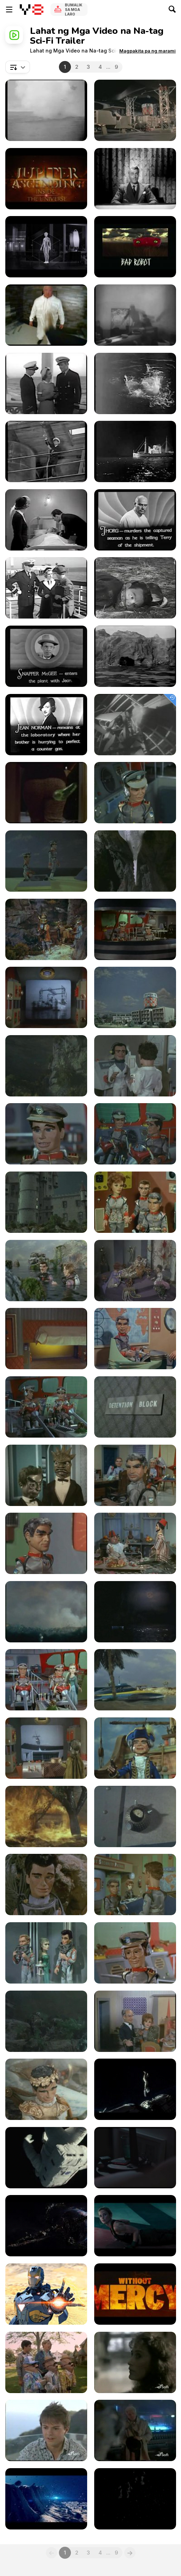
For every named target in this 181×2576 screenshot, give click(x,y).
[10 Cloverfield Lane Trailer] (135, 246)
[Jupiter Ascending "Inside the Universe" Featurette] (46, 178)
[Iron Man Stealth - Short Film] (46, 2294)
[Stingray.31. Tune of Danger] (46, 1816)
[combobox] (17, 67)
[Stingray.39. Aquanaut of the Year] (46, 2089)
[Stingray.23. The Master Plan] (46, 1543)
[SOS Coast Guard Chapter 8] (46, 588)
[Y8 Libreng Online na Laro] (31, 9)
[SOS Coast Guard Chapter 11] (135, 656)
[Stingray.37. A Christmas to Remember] (46, 2021)
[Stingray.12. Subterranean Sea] (135, 1133)
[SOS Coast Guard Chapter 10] (46, 656)
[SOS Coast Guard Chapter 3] (46, 110)
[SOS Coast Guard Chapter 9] (135, 588)
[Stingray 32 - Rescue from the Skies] (135, 1816)
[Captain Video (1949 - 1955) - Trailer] (135, 178)
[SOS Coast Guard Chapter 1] (46, 383)
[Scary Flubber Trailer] (46, 792)
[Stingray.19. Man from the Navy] (46, 1407)
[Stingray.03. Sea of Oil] (46, 861)
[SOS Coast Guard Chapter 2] (135, 383)
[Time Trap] (46, 2498)
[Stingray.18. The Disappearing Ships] (135, 1338)
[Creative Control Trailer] (46, 246)
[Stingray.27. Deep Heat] (46, 1679)
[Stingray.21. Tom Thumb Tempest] (46, 1475)
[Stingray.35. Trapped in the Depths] (46, 1953)
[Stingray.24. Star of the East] (135, 1543)
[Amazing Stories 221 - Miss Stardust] (135, 2430)
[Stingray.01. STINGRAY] (135, 110)
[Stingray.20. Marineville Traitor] (135, 1407)
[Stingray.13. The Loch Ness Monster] (46, 1202)
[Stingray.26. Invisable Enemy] (135, 1611)
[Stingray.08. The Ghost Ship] (135, 997)
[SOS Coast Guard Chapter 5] (135, 451)
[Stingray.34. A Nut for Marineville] (135, 1884)
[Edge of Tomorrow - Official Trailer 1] (135, 2225)
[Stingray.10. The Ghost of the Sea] (135, 1065)
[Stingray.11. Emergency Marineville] (46, 1133)
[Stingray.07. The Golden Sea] (46, 997)
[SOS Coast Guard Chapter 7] (135, 520)
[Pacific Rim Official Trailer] (135, 2498)
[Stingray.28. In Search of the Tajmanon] (135, 1679)
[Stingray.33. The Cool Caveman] (46, 1884)
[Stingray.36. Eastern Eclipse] (135, 1953)
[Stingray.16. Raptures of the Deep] (135, 1270)
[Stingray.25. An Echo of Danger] (46, 1611)
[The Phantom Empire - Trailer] (135, 315)
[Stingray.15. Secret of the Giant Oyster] (46, 1270)
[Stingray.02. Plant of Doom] (135, 792)
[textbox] (17, 67)
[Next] (129, 2552)
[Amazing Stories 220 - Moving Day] (46, 2430)
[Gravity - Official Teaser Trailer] (135, 2089)
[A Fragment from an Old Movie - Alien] (135, 724)
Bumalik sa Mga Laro (73, 9)
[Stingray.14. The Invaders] (135, 1202)
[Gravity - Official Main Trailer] (46, 2157)
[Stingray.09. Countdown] (46, 1065)
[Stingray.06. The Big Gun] (135, 929)
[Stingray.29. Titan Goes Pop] (46, 1748)
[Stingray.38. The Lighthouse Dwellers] (135, 2021)
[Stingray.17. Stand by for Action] (46, 1338)
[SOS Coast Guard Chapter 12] (46, 724)
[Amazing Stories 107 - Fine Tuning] (46, 2362)
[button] (147, 51)
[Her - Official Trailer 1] (135, 2157)
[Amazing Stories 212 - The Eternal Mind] (135, 2362)
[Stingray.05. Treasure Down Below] (46, 929)
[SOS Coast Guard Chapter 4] (46, 451)
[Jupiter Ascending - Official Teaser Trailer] (46, 2225)
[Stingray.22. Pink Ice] (135, 1475)
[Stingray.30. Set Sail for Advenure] (135, 1748)
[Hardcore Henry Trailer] (46, 315)
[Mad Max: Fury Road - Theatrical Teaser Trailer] (135, 2294)
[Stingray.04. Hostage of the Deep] (135, 861)
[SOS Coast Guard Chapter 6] (46, 520)
